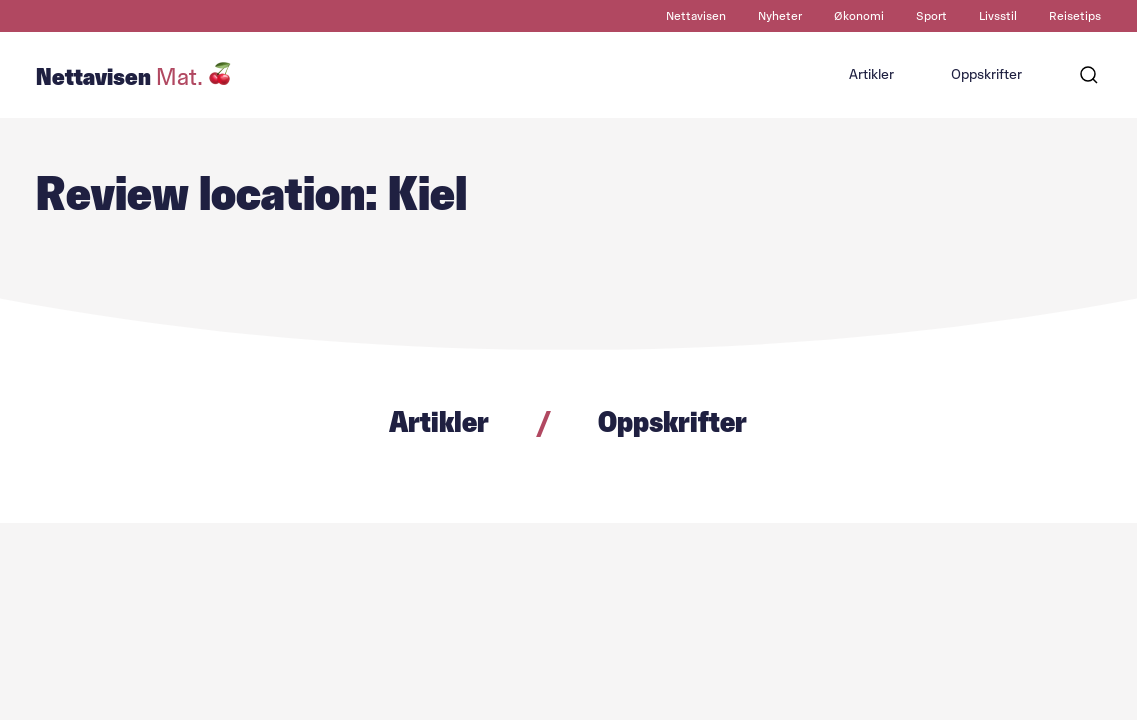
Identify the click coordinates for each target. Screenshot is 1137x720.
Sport (931, 16)
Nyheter (780, 16)
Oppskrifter (986, 74)
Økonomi (859, 16)
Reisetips (1075, 16)
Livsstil (998, 16)
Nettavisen (696, 16)
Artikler (871, 74)
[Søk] (1089, 75)
